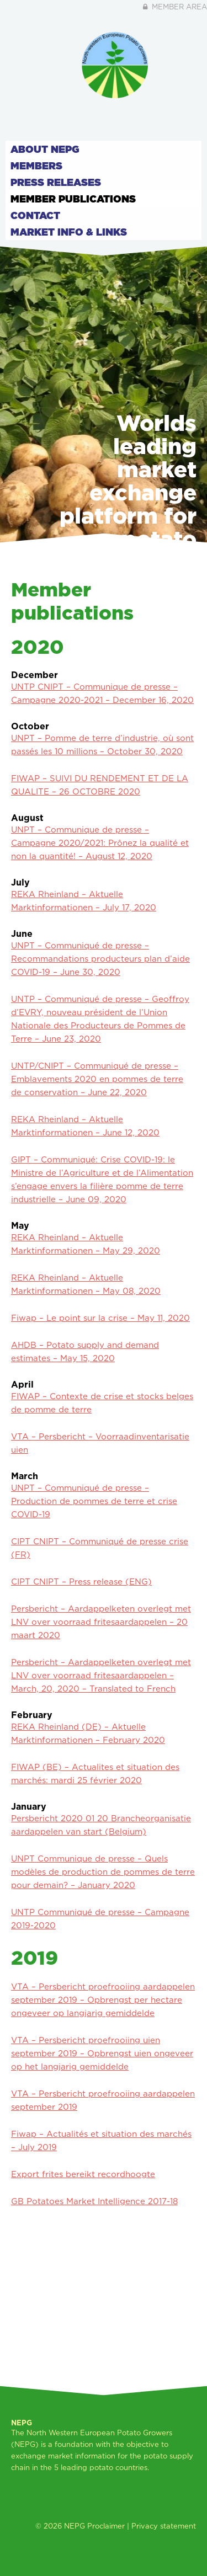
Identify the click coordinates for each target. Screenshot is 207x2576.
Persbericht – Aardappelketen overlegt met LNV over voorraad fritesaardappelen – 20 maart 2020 (101, 1622)
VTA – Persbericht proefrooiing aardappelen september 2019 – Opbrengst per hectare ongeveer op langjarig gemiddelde (103, 2000)
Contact (35, 215)
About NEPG (44, 148)
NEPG (74, 2526)
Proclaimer (106, 2526)
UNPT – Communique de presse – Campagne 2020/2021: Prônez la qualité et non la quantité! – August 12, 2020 (100, 843)
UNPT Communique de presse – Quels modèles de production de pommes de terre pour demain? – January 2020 (103, 1872)
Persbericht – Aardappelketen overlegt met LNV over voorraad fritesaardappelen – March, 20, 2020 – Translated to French (101, 1675)
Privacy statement (163, 2526)
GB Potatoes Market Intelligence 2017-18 (94, 2201)
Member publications (73, 198)
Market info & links (68, 231)
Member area (173, 6)
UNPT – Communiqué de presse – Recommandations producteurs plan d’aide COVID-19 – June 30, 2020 (100, 959)
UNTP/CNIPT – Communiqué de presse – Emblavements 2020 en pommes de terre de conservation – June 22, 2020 (97, 1079)
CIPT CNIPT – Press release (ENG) (81, 1581)
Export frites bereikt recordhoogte (83, 2174)
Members (36, 165)
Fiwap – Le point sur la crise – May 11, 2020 (100, 1317)
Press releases (55, 182)
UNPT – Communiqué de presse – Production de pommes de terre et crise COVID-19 (94, 1501)
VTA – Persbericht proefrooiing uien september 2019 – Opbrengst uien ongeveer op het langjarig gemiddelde (102, 2053)
